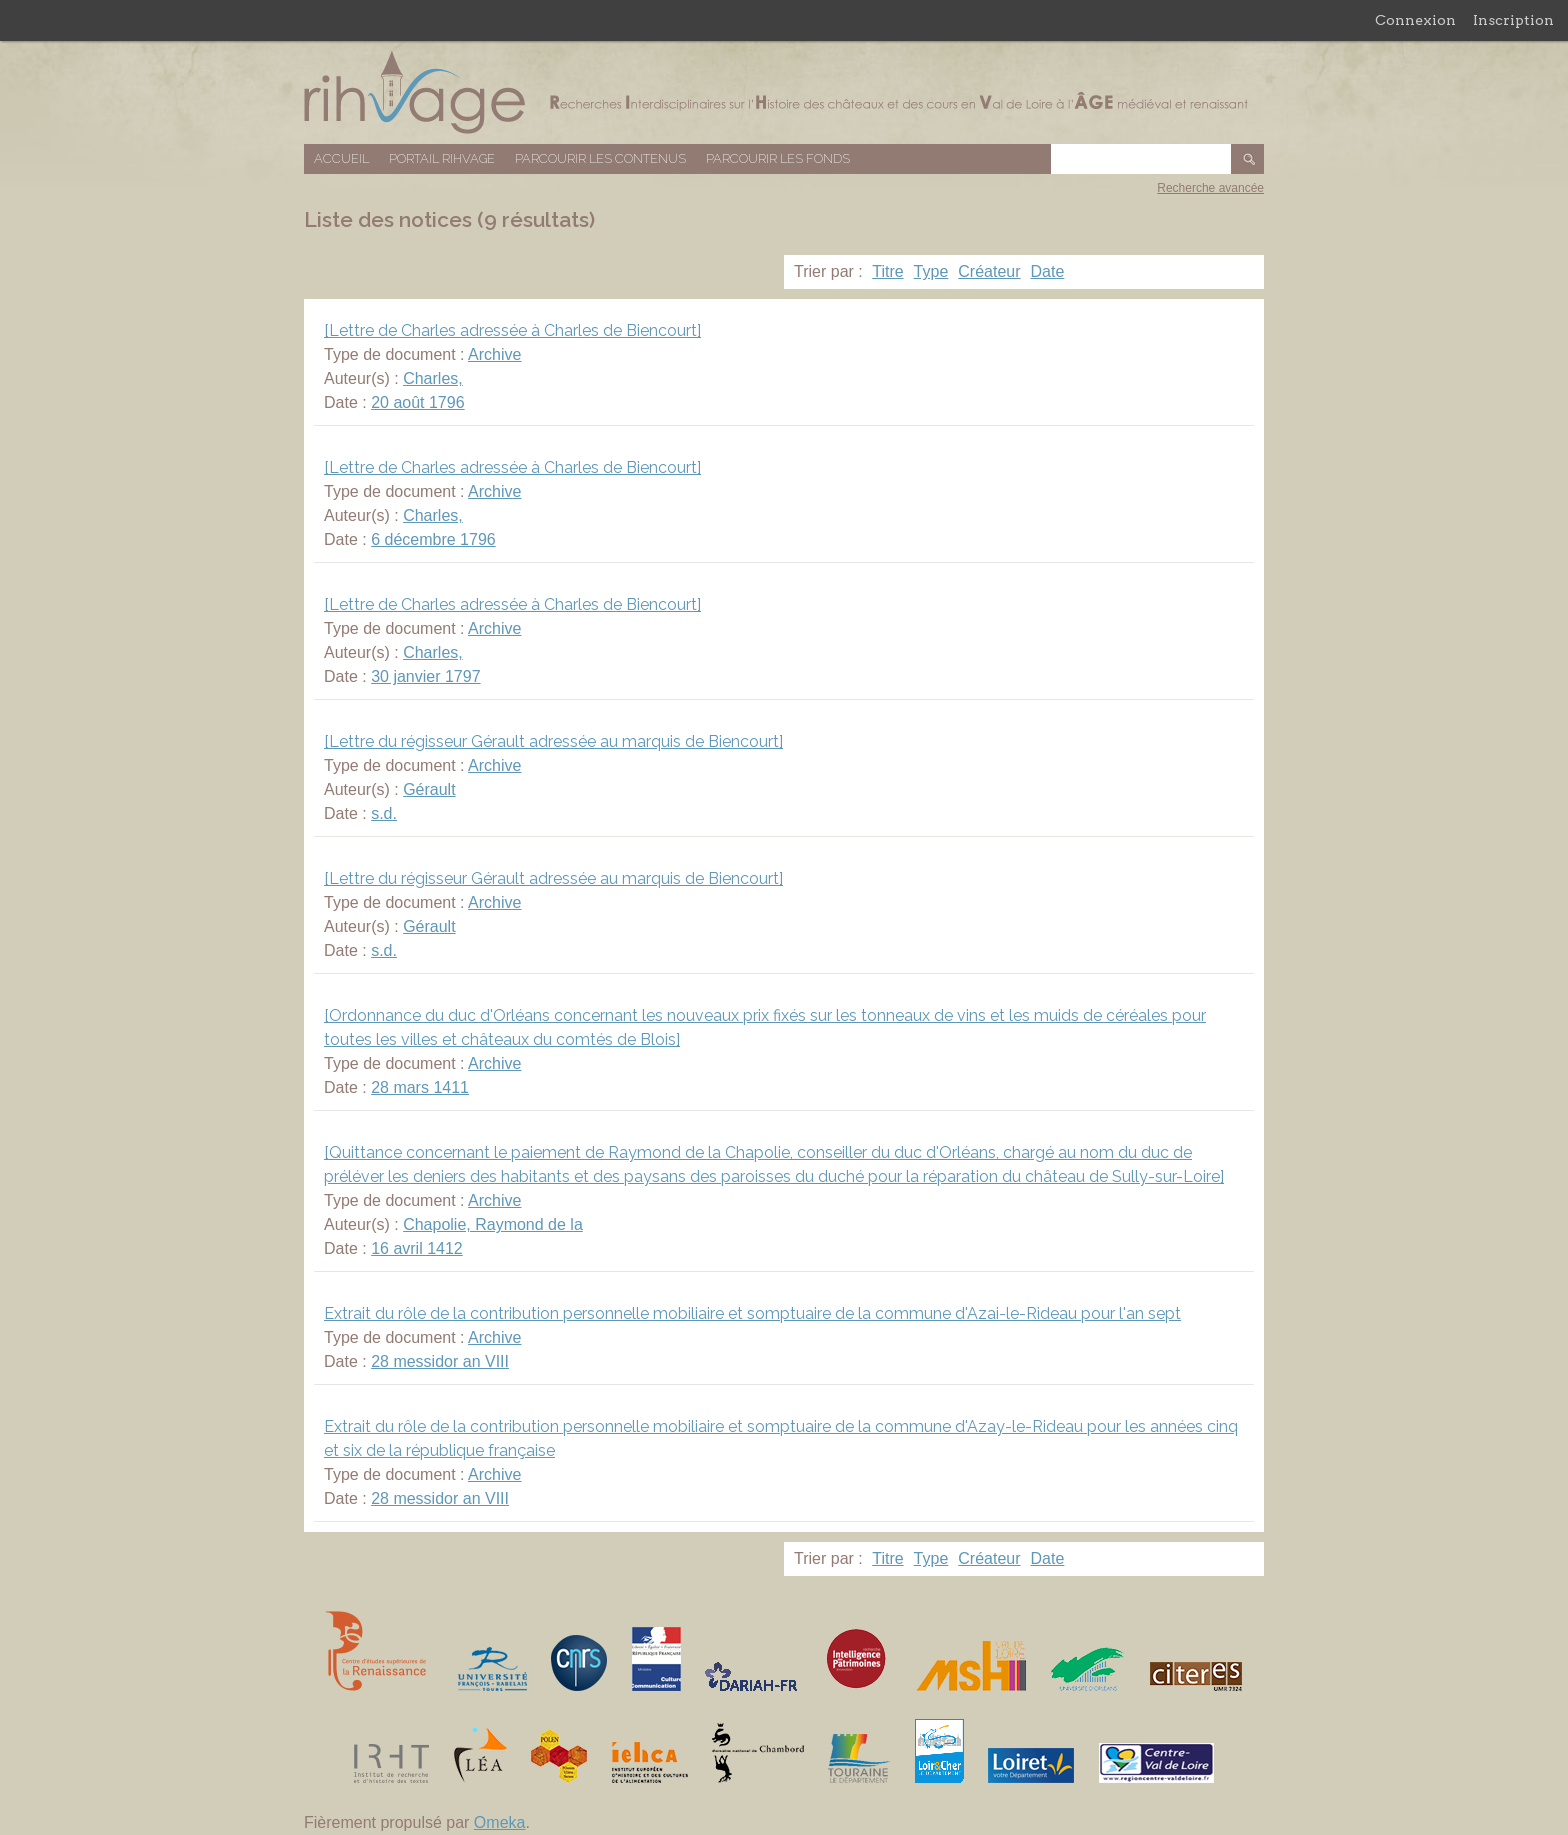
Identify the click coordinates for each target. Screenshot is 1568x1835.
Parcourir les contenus (600, 158)
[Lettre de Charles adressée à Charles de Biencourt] (512, 330)
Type (931, 271)
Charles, (433, 378)
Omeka (500, 1822)
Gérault (429, 789)
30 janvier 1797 (425, 676)
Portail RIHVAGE (442, 158)
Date (1048, 271)
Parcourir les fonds (778, 158)
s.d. (384, 813)
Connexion (1415, 20)
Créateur (989, 271)
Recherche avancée (1210, 188)
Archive (494, 354)
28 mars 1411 (420, 1087)
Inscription (1513, 20)
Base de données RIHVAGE (784, 92)
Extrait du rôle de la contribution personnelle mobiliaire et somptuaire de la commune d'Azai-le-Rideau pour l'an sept (752, 1313)
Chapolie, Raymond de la (493, 1224)
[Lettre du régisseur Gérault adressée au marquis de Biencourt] (553, 741)
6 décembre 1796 (433, 539)
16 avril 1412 (417, 1248)
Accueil (341, 158)
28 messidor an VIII (440, 1361)
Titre (887, 271)
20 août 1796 (417, 402)
